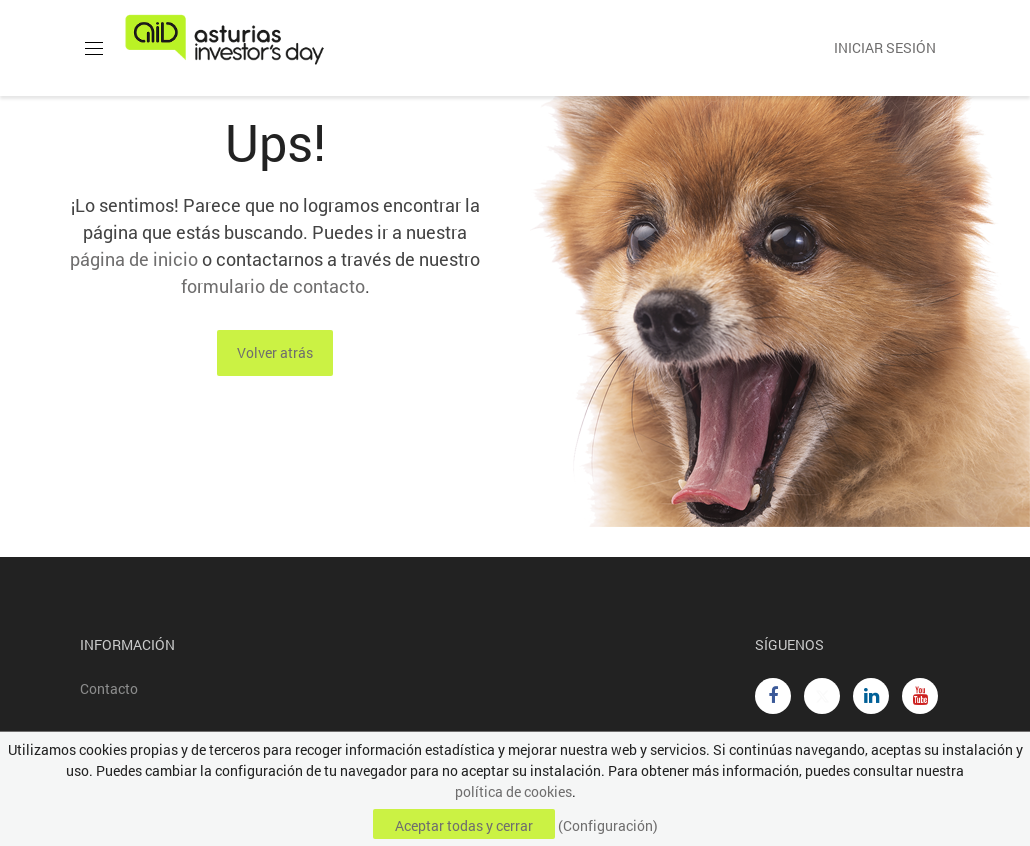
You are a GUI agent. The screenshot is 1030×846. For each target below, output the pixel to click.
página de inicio (134, 259)
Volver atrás (275, 352)
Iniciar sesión (885, 47)
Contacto (109, 688)
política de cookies (513, 791)
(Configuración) (608, 825)
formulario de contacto (273, 286)
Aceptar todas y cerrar (464, 825)
